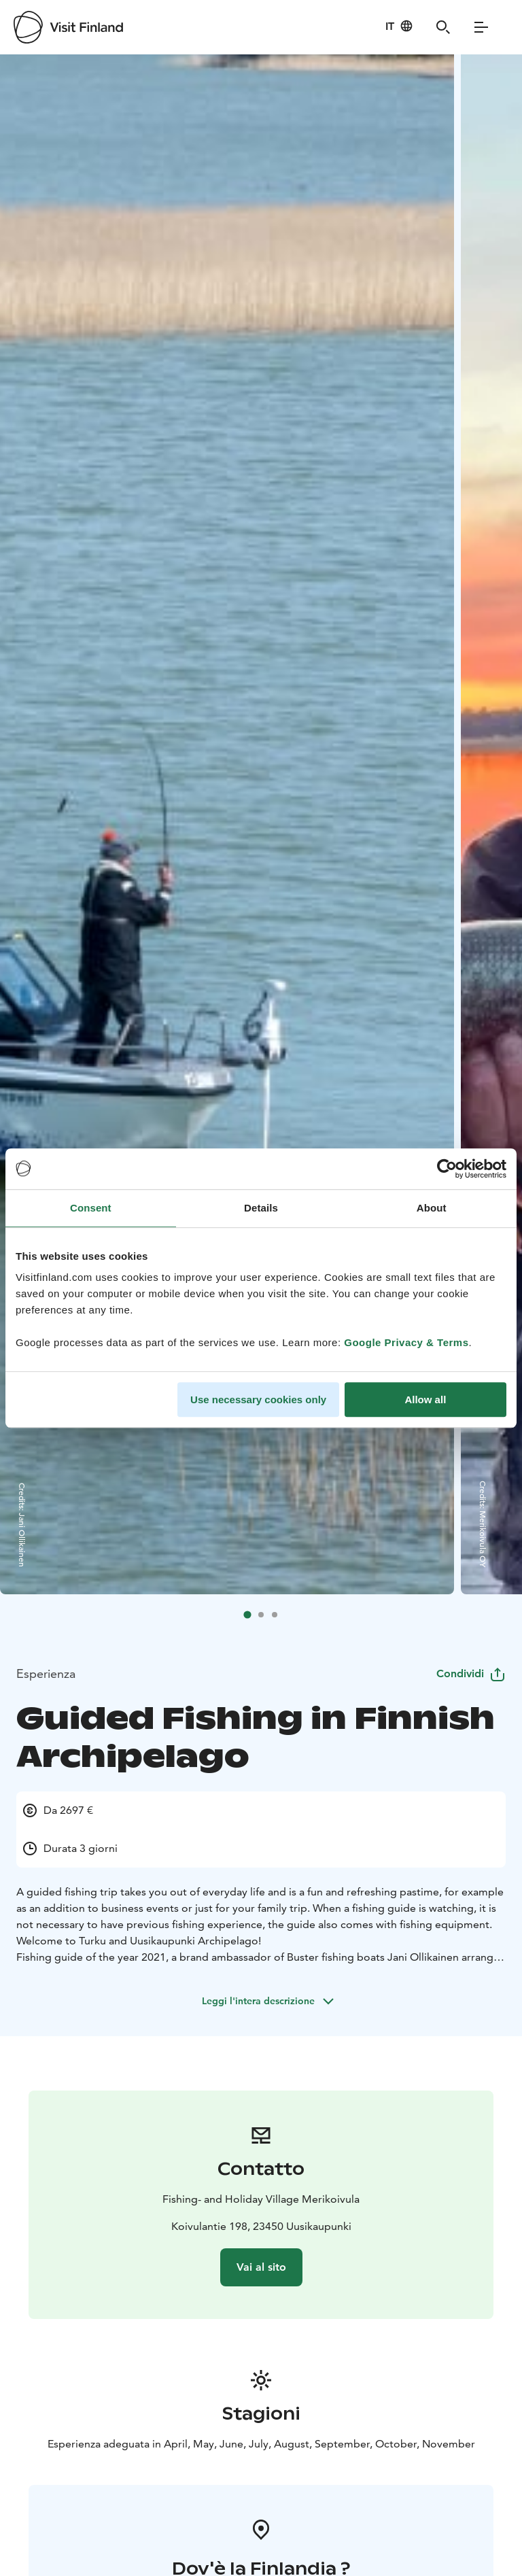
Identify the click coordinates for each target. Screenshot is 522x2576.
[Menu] (481, 27)
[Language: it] (399, 26)
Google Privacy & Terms (406, 1342)
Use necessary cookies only (258, 1399)
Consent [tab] (90, 1208)
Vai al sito (261, 2267)
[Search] (443, 27)
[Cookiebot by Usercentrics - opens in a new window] (446, 1168)
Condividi (471, 1673)
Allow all (425, 1399)
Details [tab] (261, 1208)
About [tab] (432, 1208)
